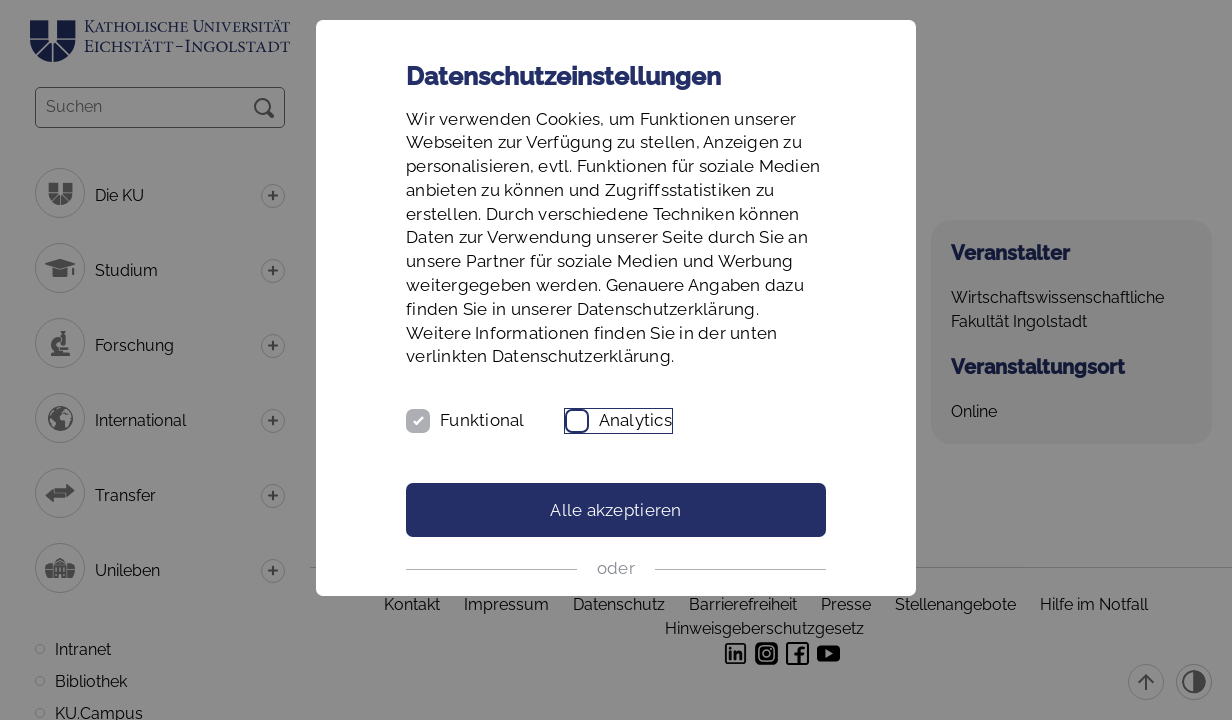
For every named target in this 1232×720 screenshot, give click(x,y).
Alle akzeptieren (615, 510)
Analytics (635, 420)
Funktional (482, 420)
